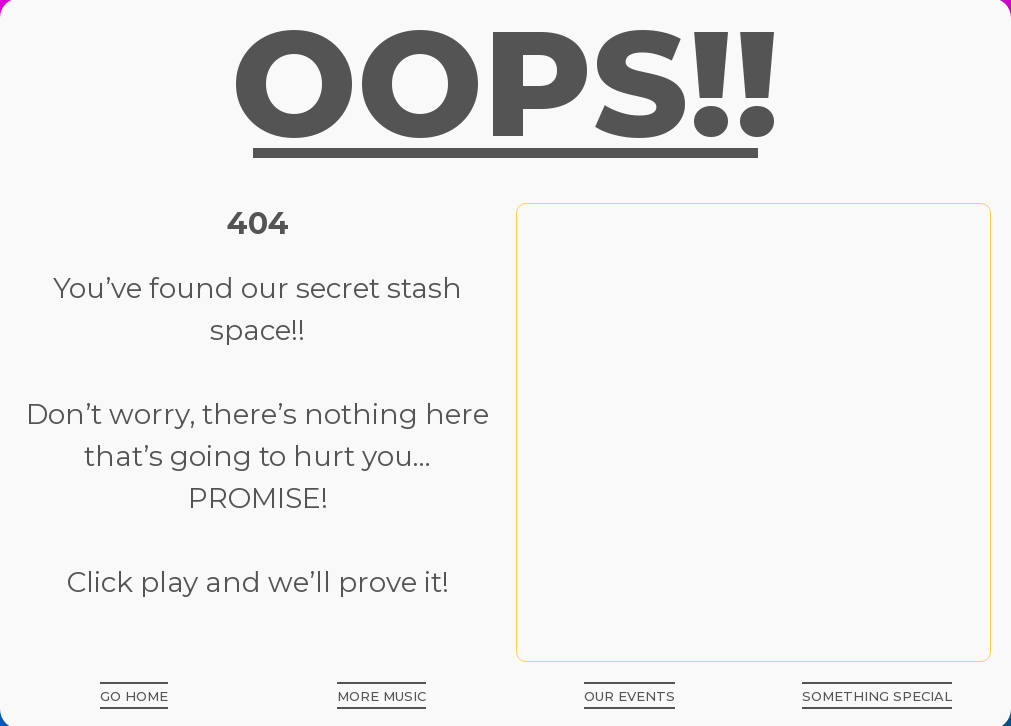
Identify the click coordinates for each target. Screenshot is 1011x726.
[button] (134, 695)
